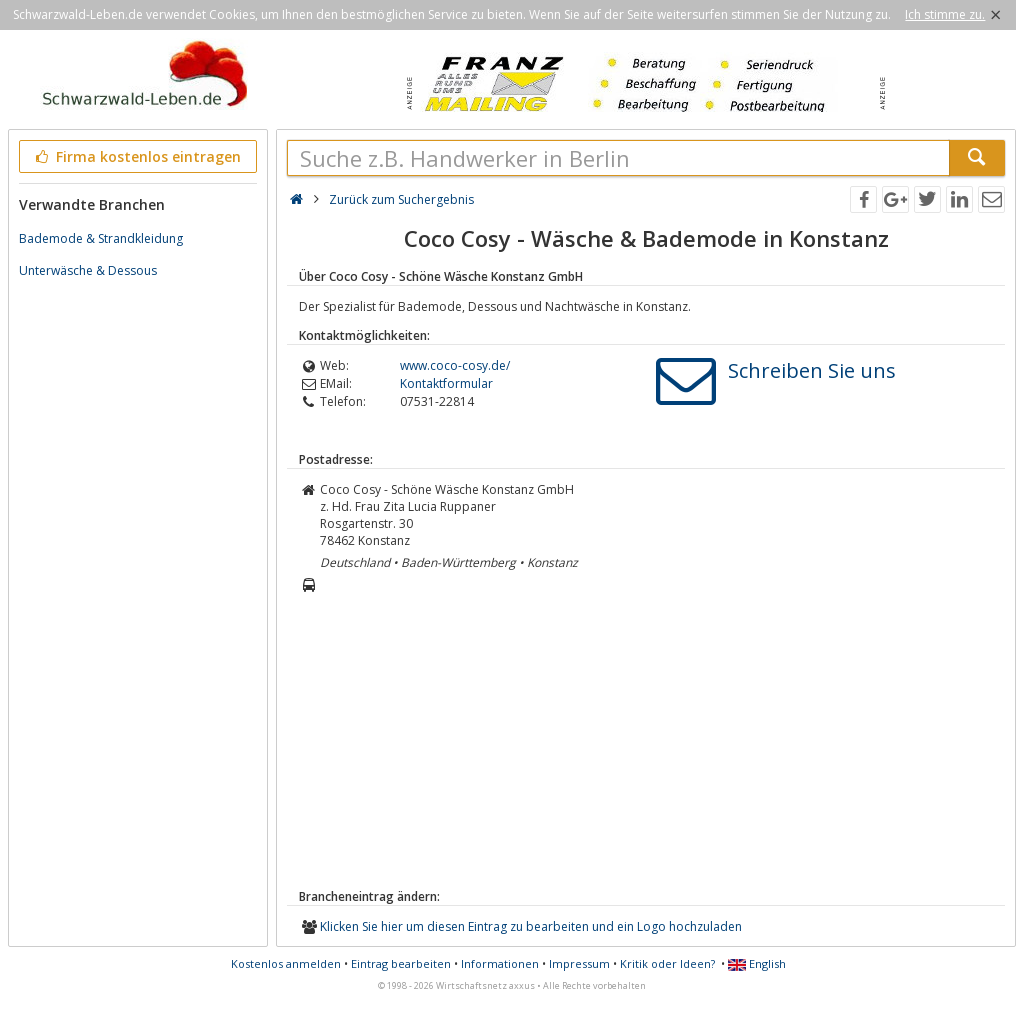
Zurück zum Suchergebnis (401, 199)
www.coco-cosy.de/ (455, 365)
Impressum (579, 963)
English (757, 963)
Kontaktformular (446, 383)
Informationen (500, 963)
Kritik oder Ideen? (667, 963)
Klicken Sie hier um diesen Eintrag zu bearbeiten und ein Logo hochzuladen (531, 926)
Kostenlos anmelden (286, 963)
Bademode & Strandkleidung (101, 238)
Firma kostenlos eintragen (136, 156)
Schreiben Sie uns (812, 370)
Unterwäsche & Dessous (88, 270)
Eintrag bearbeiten (401, 963)
